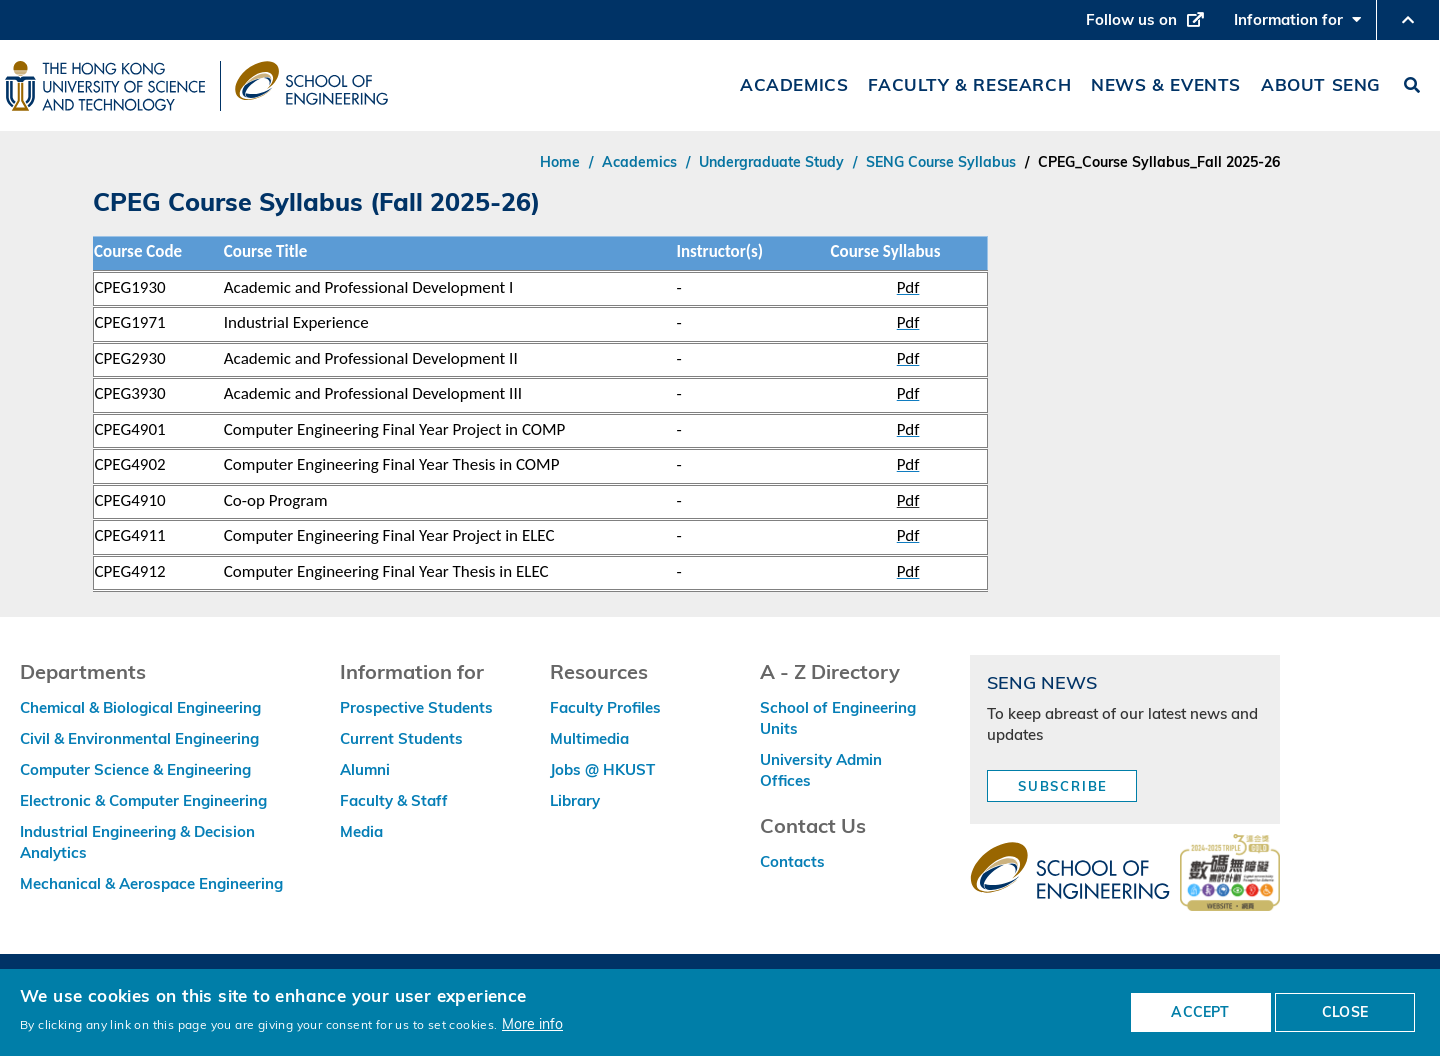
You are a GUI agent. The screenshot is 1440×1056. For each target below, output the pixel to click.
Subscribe (1063, 786)
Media (361, 831)
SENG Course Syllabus (941, 162)
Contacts (792, 861)
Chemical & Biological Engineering (140, 707)
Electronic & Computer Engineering (143, 800)
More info (532, 1023)
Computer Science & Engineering (135, 769)
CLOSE (1345, 1012)
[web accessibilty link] (1230, 874)
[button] (1408, 20)
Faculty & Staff (394, 800)
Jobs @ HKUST (602, 769)
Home (560, 162)
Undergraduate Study (771, 162)
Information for (1297, 25)
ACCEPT (1200, 1012)
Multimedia (589, 738)
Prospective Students (416, 707)
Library (575, 800)
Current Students (401, 738)
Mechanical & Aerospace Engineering (151, 883)
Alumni (365, 769)
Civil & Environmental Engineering (139, 738)
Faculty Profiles (605, 707)
